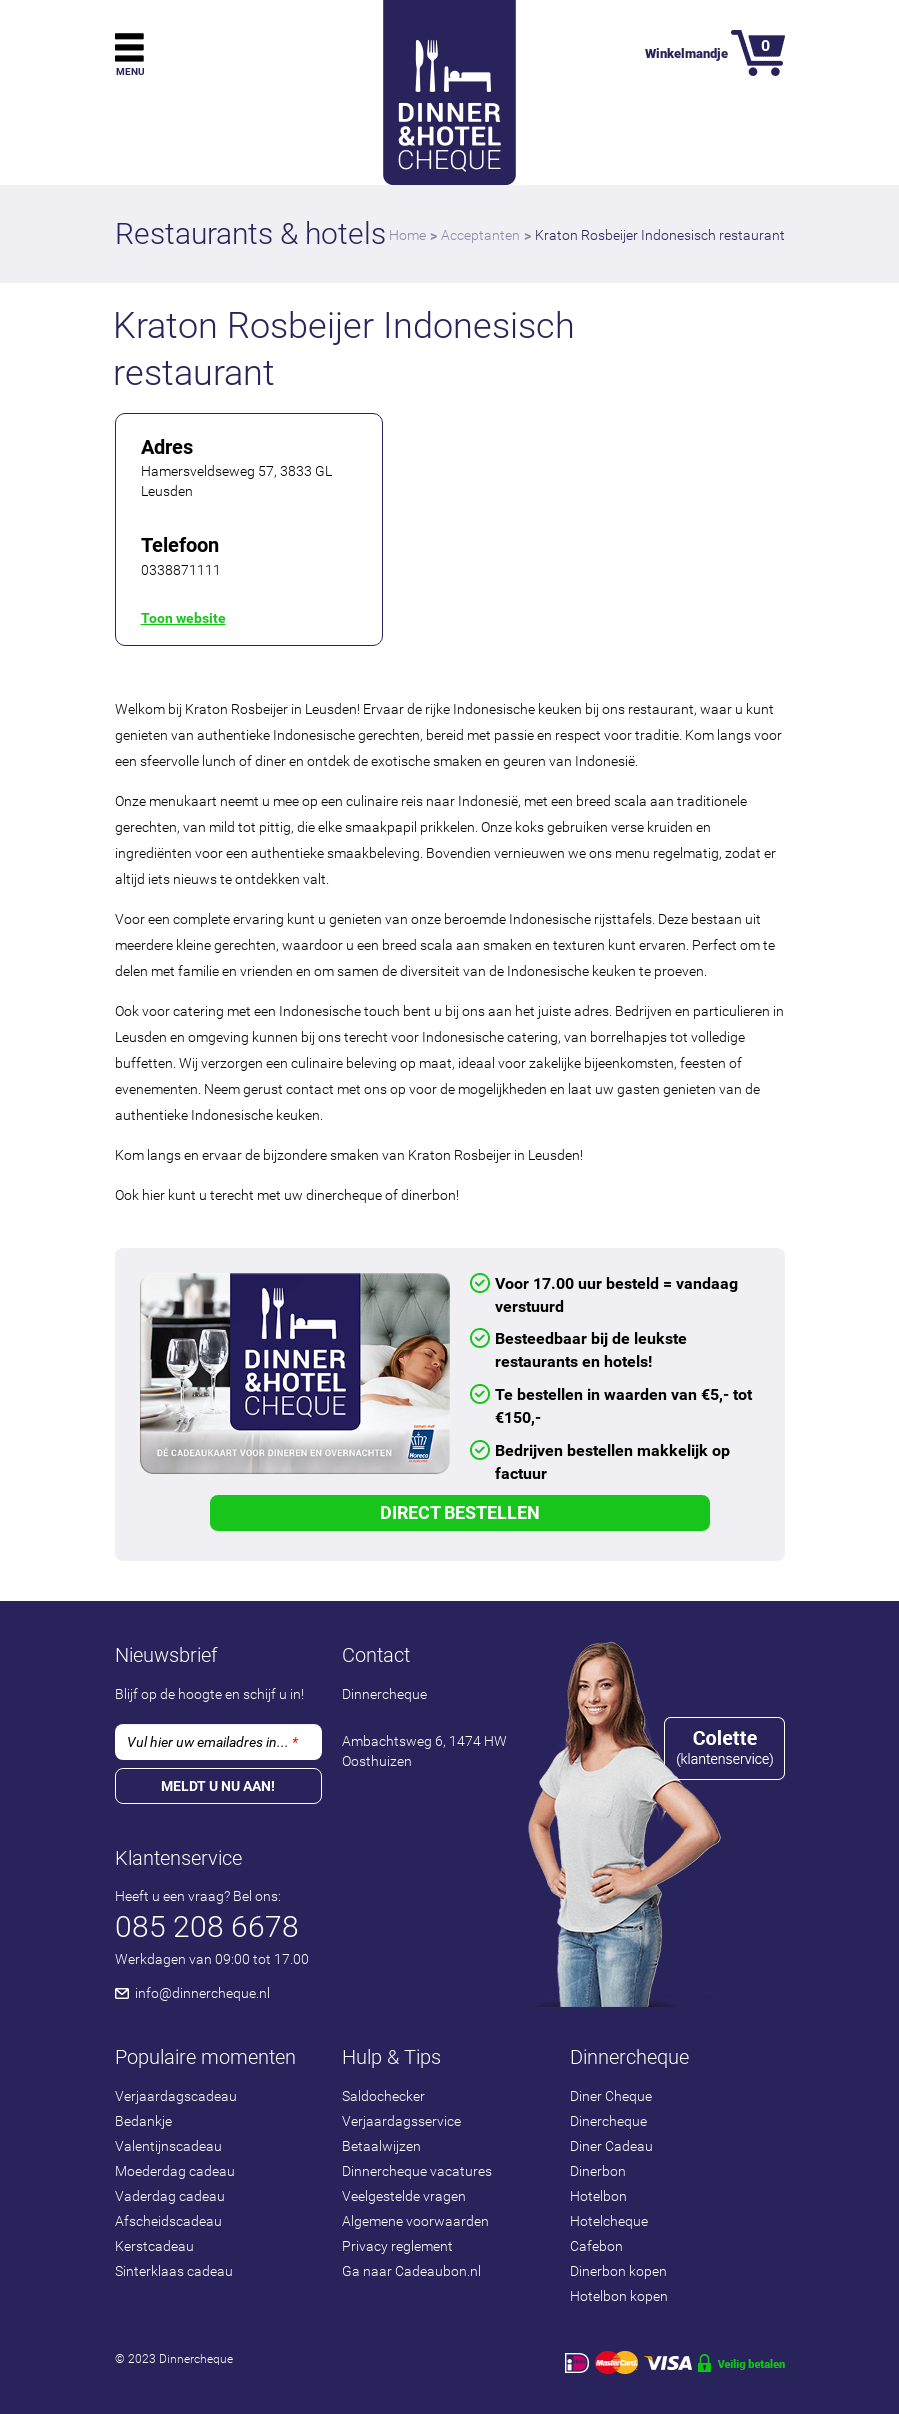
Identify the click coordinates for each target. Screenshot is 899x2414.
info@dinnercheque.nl (202, 1993)
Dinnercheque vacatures (417, 2171)
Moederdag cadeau (175, 2171)
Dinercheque (608, 2121)
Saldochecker (383, 2096)
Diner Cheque (611, 2096)
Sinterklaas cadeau (174, 2271)
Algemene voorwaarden (415, 2221)
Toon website (183, 618)
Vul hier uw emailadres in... (212, 1742)
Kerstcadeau (154, 2246)
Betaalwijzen (381, 2146)
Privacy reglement (397, 2246)
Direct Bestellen (460, 1512)
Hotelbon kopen (619, 2296)
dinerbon (428, 1195)
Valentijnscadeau (168, 2146)
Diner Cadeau (611, 2146)
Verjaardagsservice (401, 2121)
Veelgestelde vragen (404, 2196)
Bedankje (143, 2121)
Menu (130, 71)
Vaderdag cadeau (170, 2196)
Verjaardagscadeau (176, 2096)
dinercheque (344, 1195)
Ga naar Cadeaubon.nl (411, 2271)
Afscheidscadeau (168, 2221)
